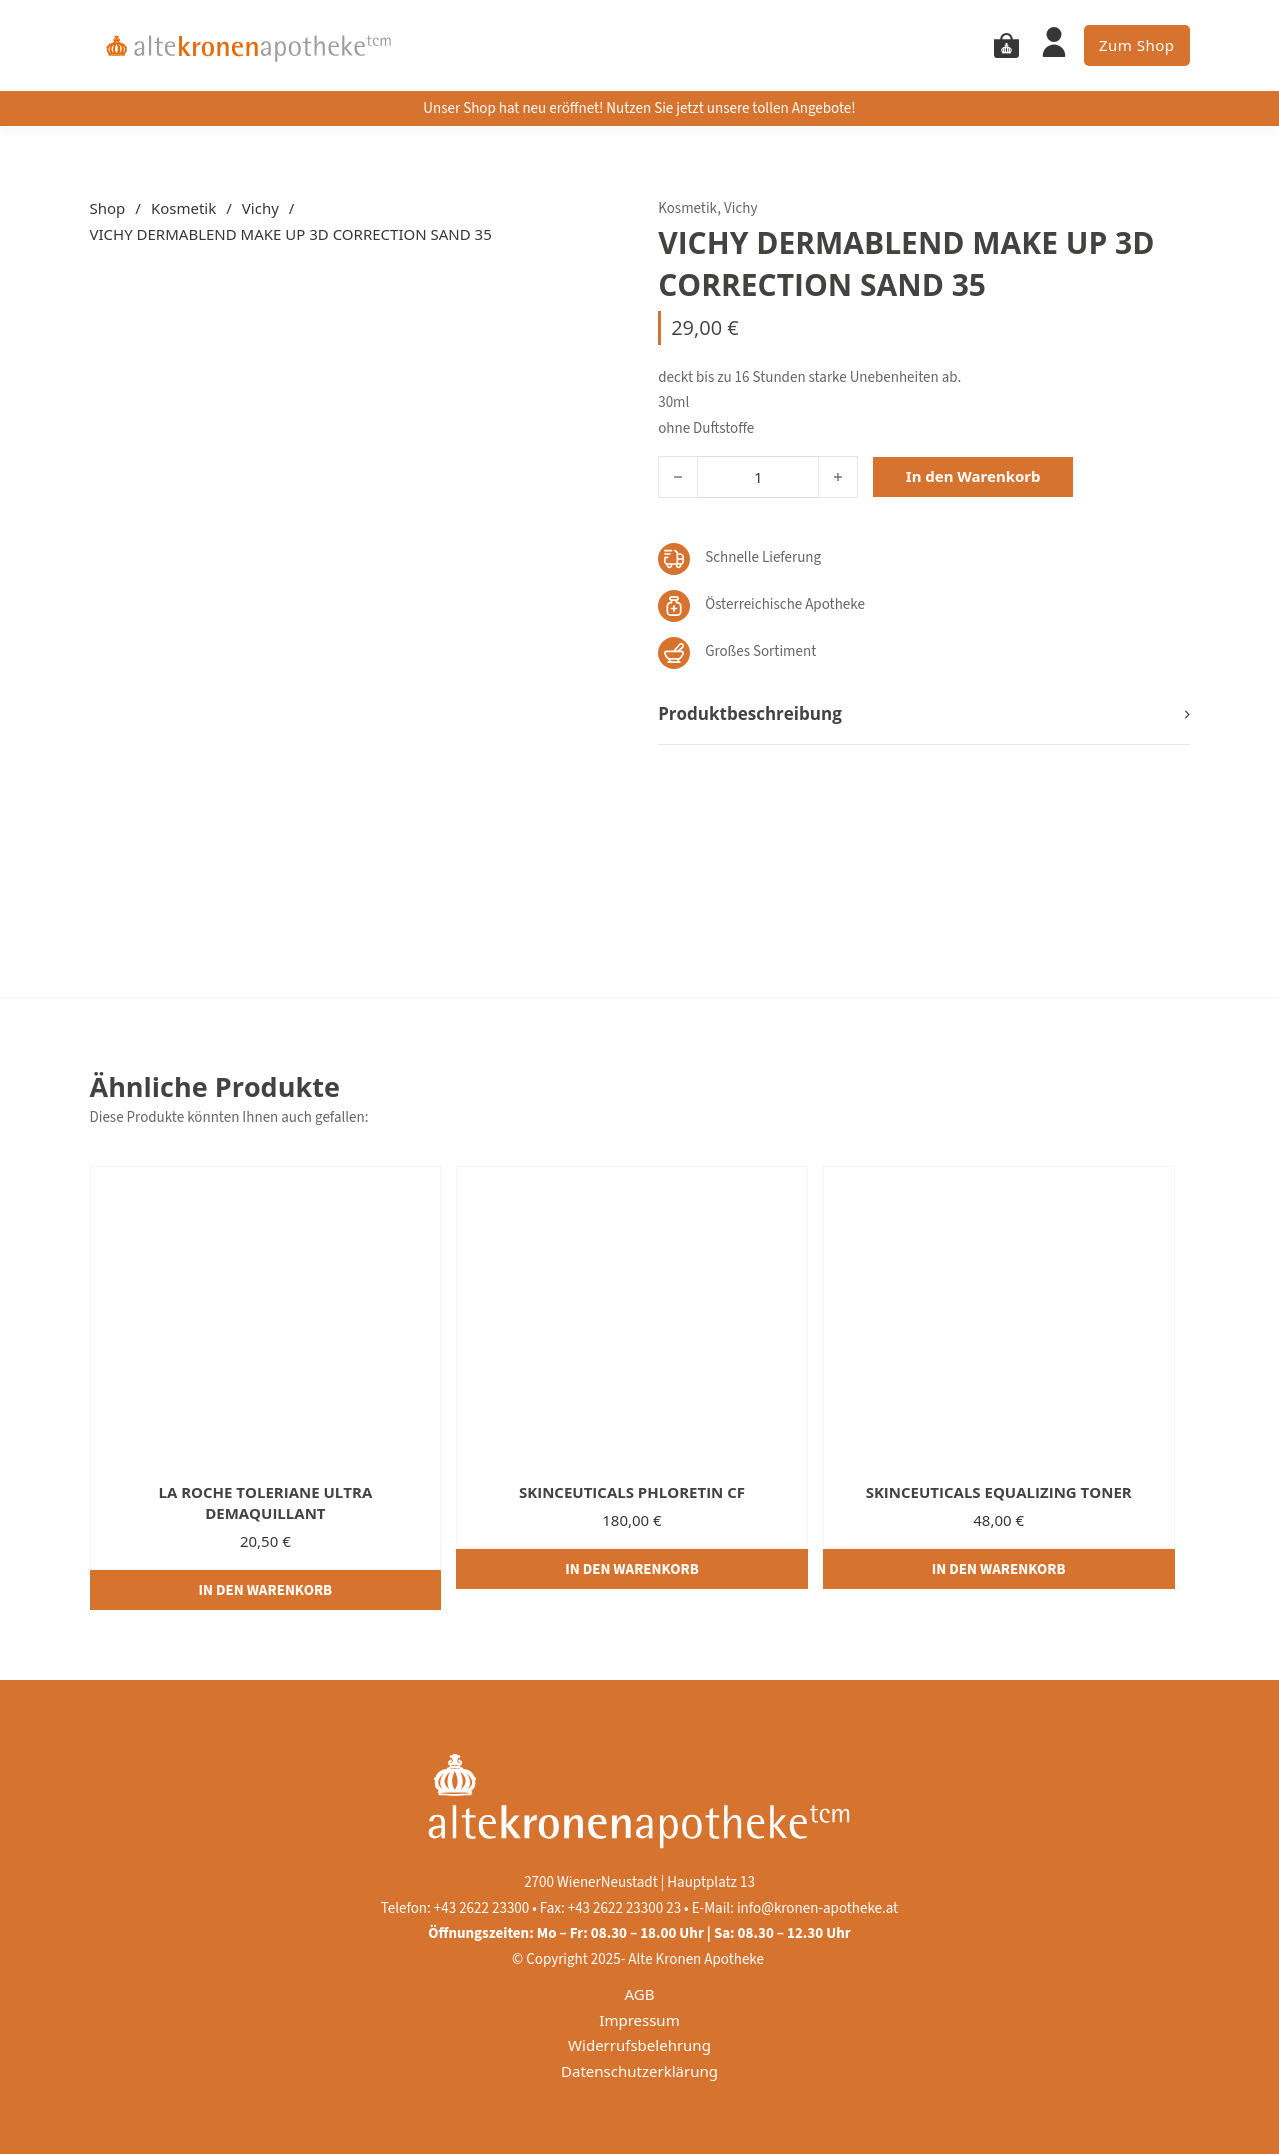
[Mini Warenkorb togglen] (1006, 45)
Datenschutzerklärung (639, 2071)
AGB (640, 1994)
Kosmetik (183, 208)
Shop (108, 208)
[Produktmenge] (758, 477)
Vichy (260, 208)
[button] (923, 714)
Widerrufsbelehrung (639, 2045)
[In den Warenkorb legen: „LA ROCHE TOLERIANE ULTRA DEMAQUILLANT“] (266, 1590)
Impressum (639, 2020)
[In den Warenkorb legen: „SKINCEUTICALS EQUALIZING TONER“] (999, 1569)
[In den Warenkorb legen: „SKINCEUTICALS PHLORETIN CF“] (632, 1569)
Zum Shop (1137, 45)
